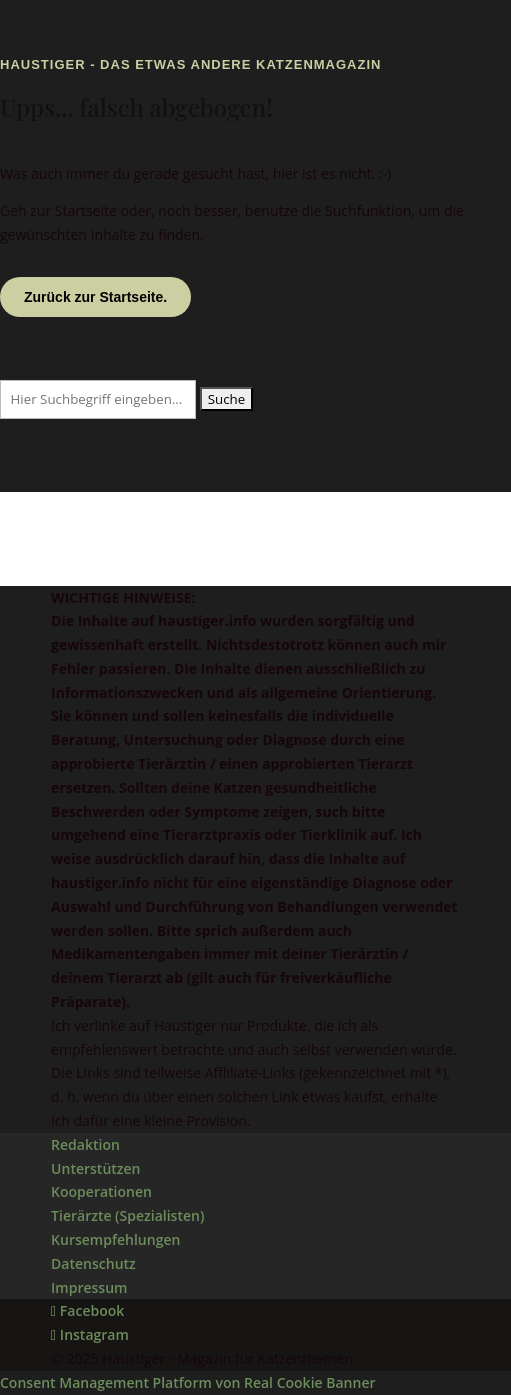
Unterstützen (95, 1168)
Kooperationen (101, 1191)
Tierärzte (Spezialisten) (127, 1215)
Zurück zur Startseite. (95, 297)
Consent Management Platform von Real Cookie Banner (187, 1382)
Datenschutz (93, 1263)
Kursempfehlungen (115, 1239)
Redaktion (85, 1144)
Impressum (89, 1287)
